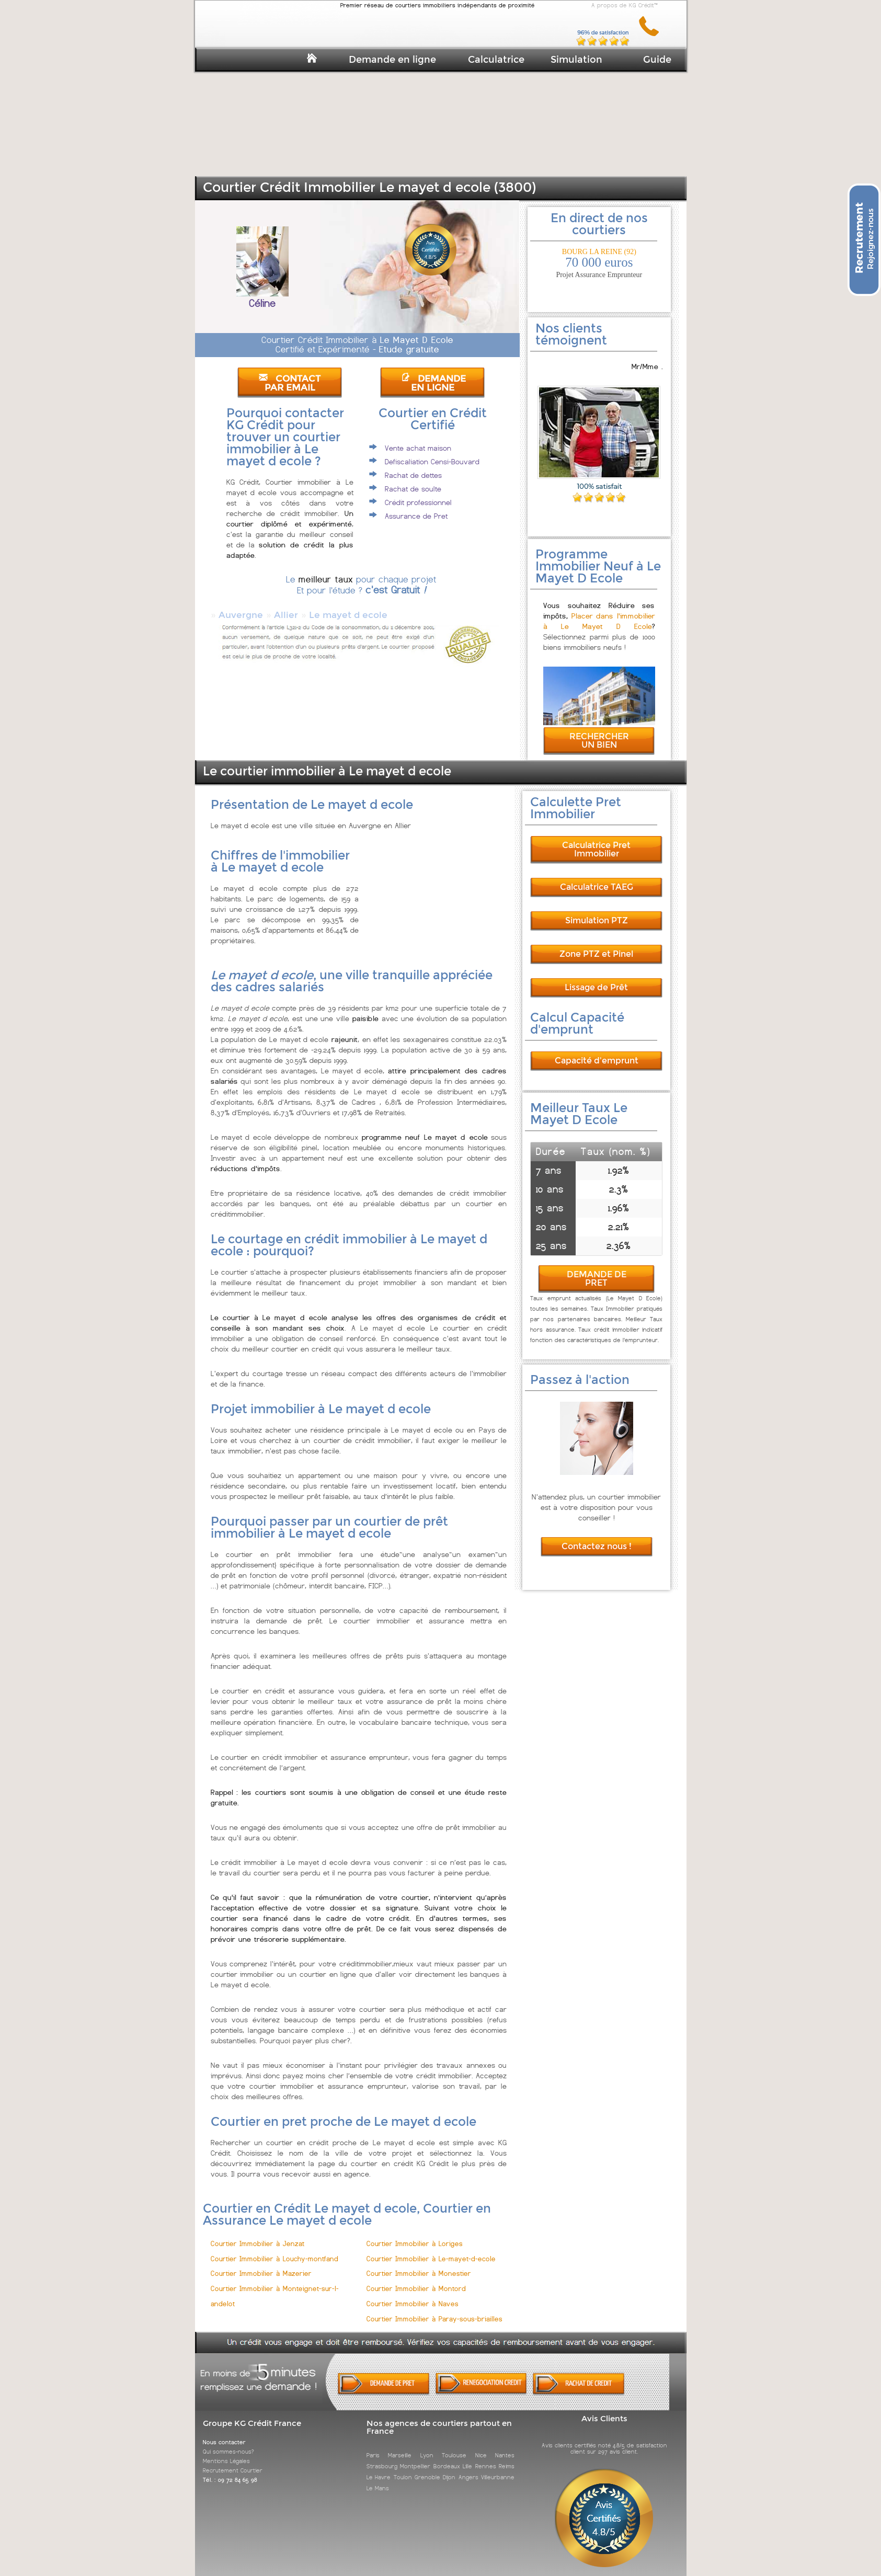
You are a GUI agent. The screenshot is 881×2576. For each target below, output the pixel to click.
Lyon (426, 2446)
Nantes (504, 2446)
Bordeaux (446, 2457)
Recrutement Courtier (232, 2461)
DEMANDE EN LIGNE (433, 383)
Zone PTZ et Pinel (596, 944)
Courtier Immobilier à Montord (416, 2279)
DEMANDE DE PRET (596, 1269)
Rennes (485, 2457)
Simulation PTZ (596, 911)
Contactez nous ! (597, 1537)
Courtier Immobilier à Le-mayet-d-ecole (431, 2249)
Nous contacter (224, 2433)
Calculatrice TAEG (596, 878)
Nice (481, 2446)
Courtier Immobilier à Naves (413, 2294)
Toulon (403, 2468)
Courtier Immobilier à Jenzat (257, 2234)
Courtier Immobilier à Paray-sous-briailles (434, 2310)
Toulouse (454, 2446)
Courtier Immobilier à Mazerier (261, 2264)
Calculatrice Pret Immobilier (596, 840)
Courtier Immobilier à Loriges (415, 2234)
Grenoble (427, 2468)
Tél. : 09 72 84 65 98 (230, 2470)
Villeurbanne (497, 2468)
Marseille (399, 2446)
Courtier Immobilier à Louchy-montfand (274, 2249)
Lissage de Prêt (596, 978)
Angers (468, 2468)
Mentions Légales (226, 2451)
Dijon (449, 2468)
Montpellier (415, 2457)
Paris (373, 2446)
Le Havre (379, 2468)
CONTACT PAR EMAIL (290, 383)
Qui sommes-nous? (228, 2442)
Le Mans (378, 2479)
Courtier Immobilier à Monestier (419, 2264)
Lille (467, 2457)
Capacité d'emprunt (596, 1051)
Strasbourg (382, 2457)
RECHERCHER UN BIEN (599, 731)
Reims (506, 2457)
